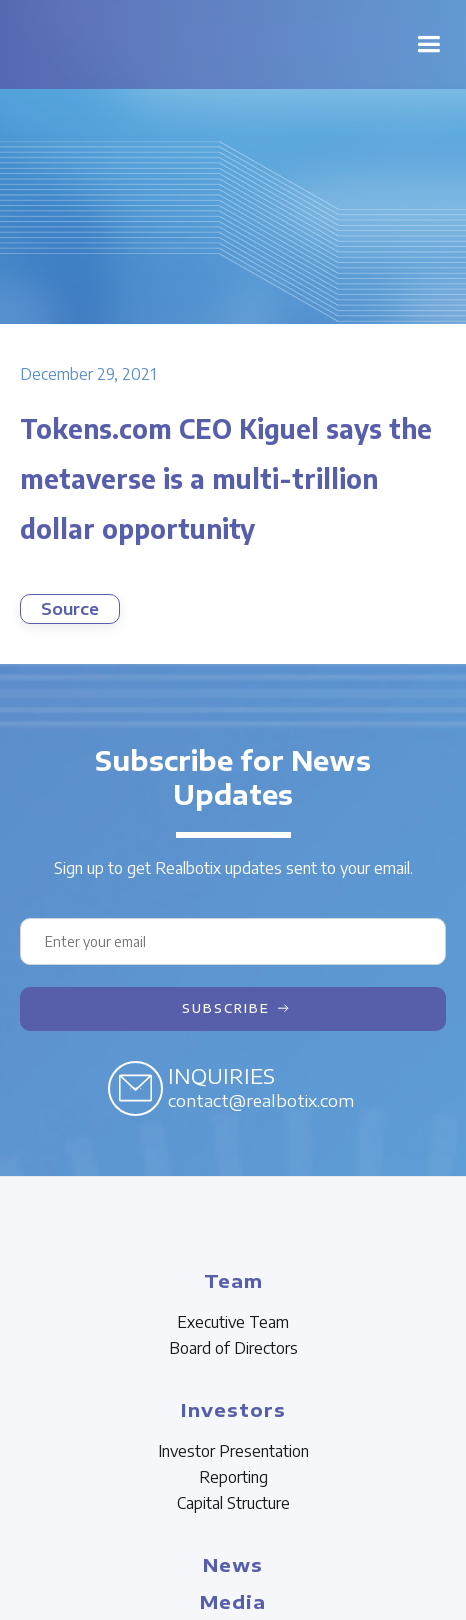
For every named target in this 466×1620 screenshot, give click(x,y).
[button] (428, 44)
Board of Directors (233, 1348)
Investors (233, 1409)
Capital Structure (233, 1503)
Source (70, 609)
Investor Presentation (233, 1451)
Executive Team (233, 1322)
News (233, 1564)
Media (233, 1601)
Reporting (233, 1477)
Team (233, 1280)
